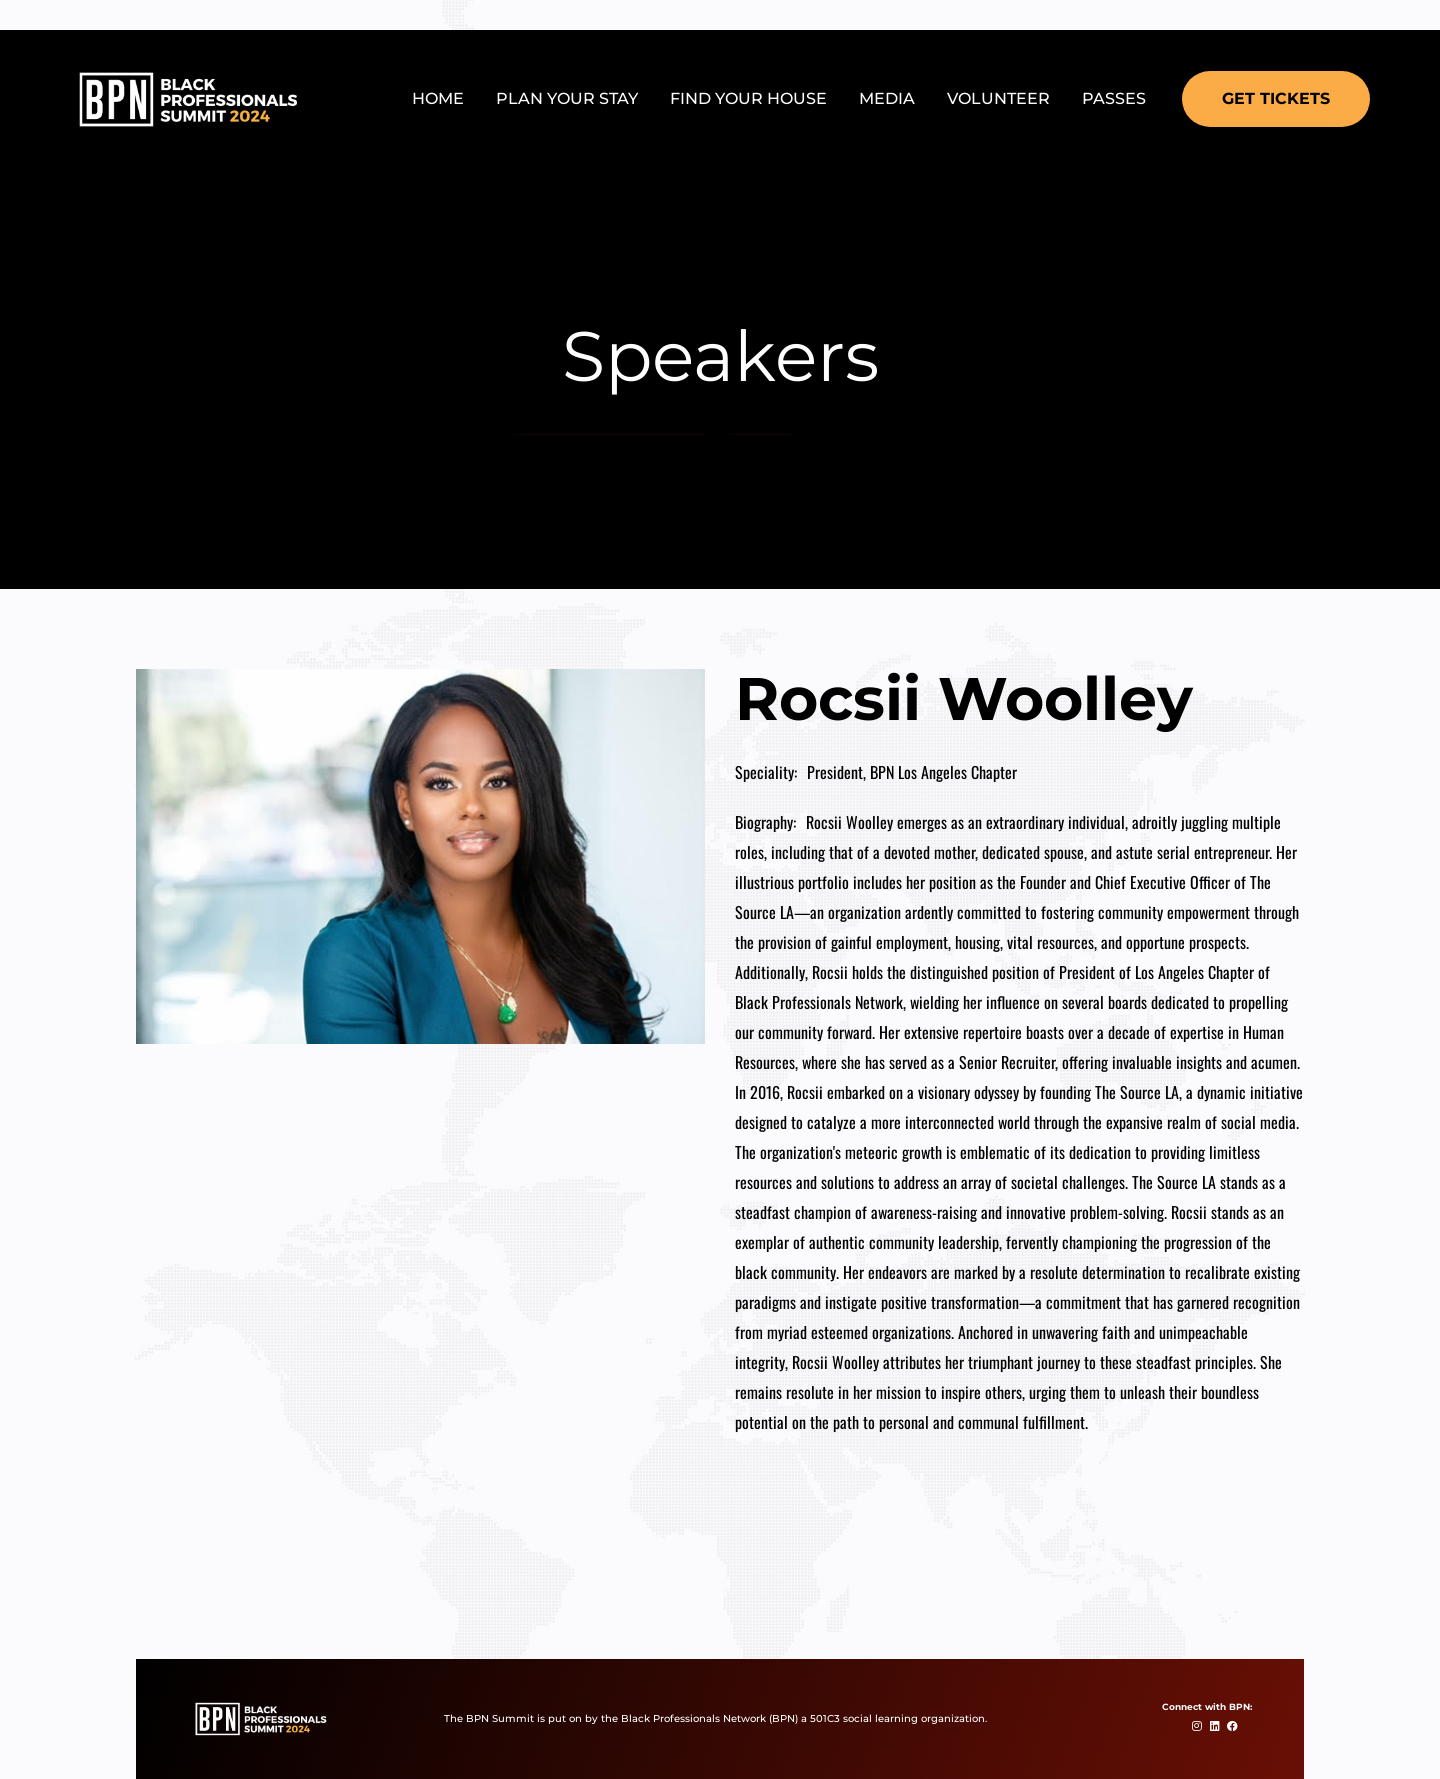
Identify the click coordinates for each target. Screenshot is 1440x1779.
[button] (1276, 99)
